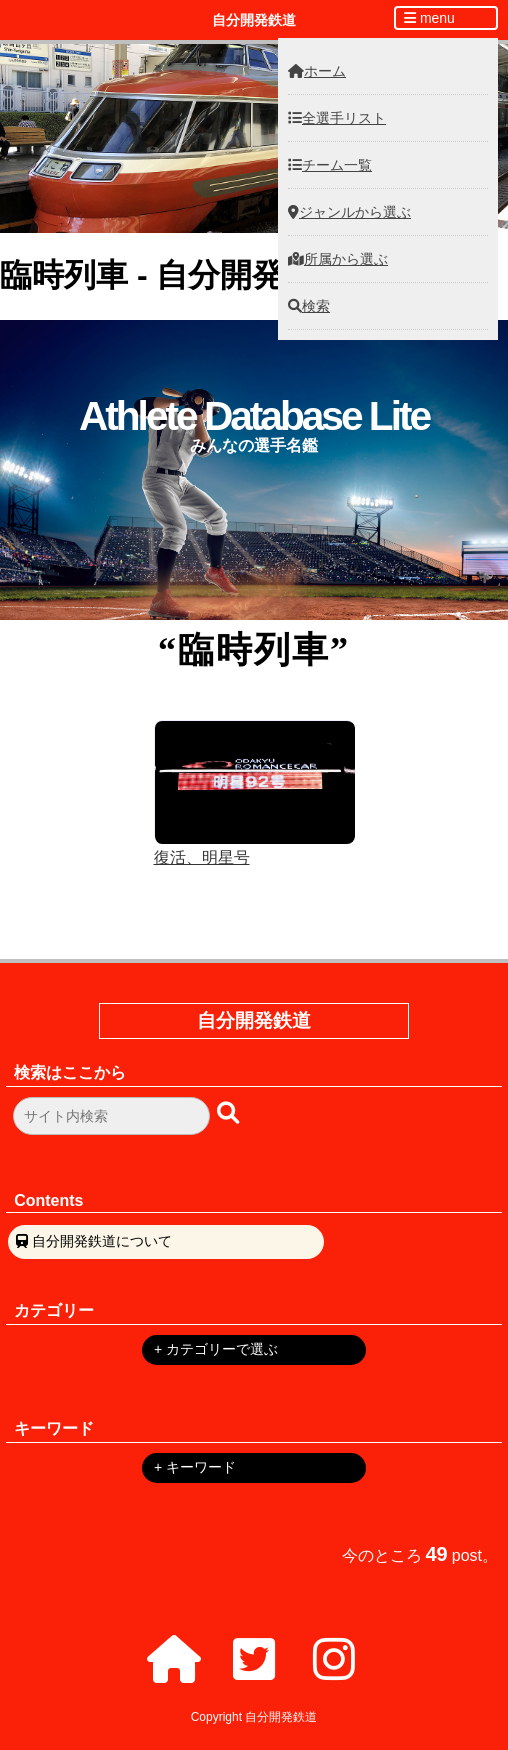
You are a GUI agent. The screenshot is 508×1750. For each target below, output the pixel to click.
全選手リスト (337, 118)
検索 (309, 306)
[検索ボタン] (230, 1112)
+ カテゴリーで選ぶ (216, 1349)
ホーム (317, 71)
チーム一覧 (330, 165)
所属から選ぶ (338, 259)
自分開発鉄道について (102, 1241)
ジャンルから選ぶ (349, 212)
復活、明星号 (202, 857)
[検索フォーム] (111, 1116)
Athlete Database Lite (254, 416)
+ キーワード (195, 1467)
